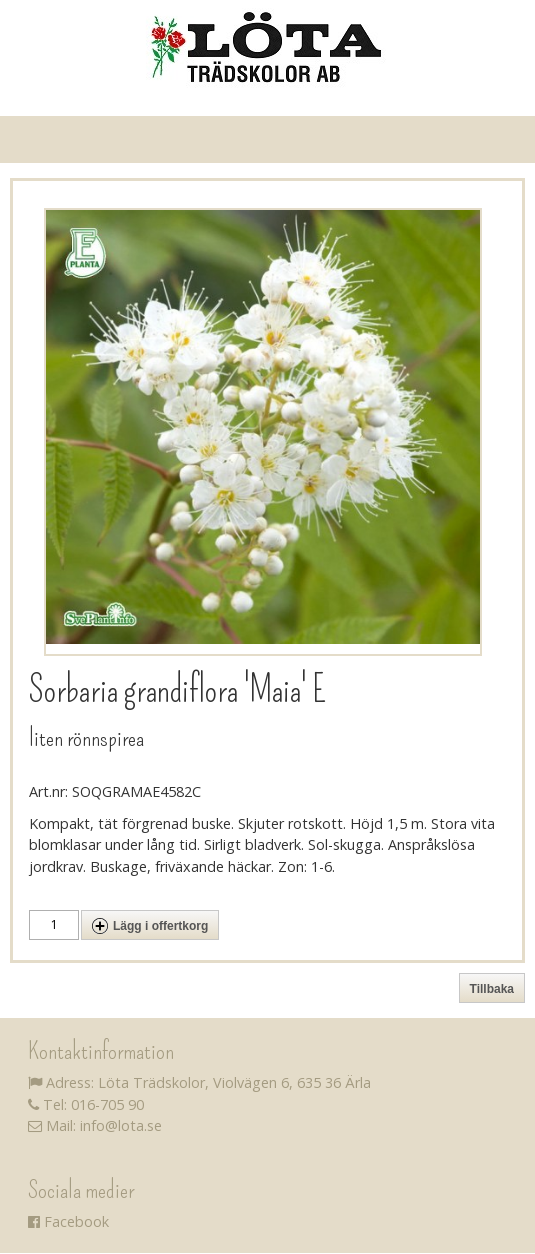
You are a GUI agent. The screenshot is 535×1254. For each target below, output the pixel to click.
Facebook (68, 1221)
